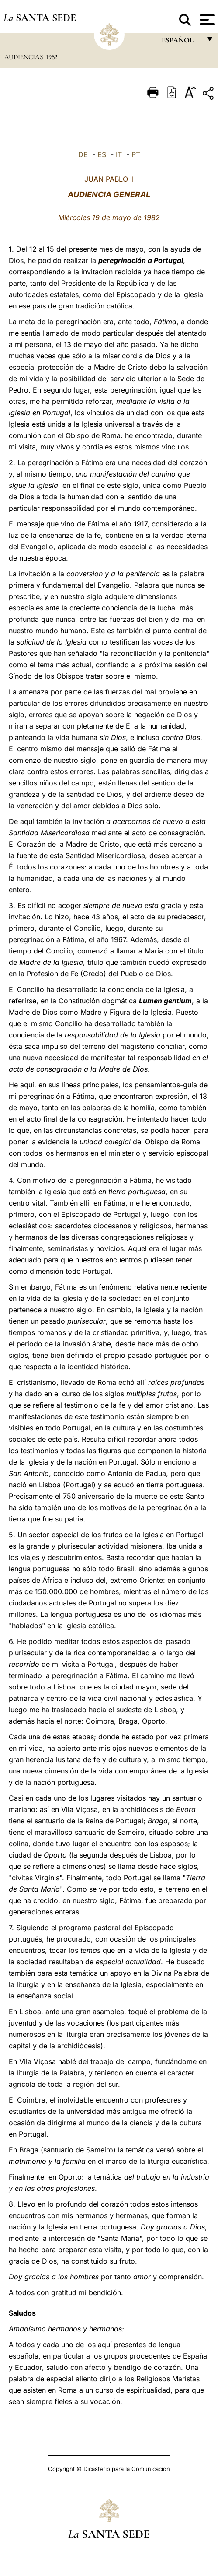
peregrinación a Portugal (140, 260)
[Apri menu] (206, 19)
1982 (52, 57)
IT (119, 154)
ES (101, 154)
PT (135, 154)
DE (83, 154)
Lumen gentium (165, 1000)
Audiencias (24, 57)
